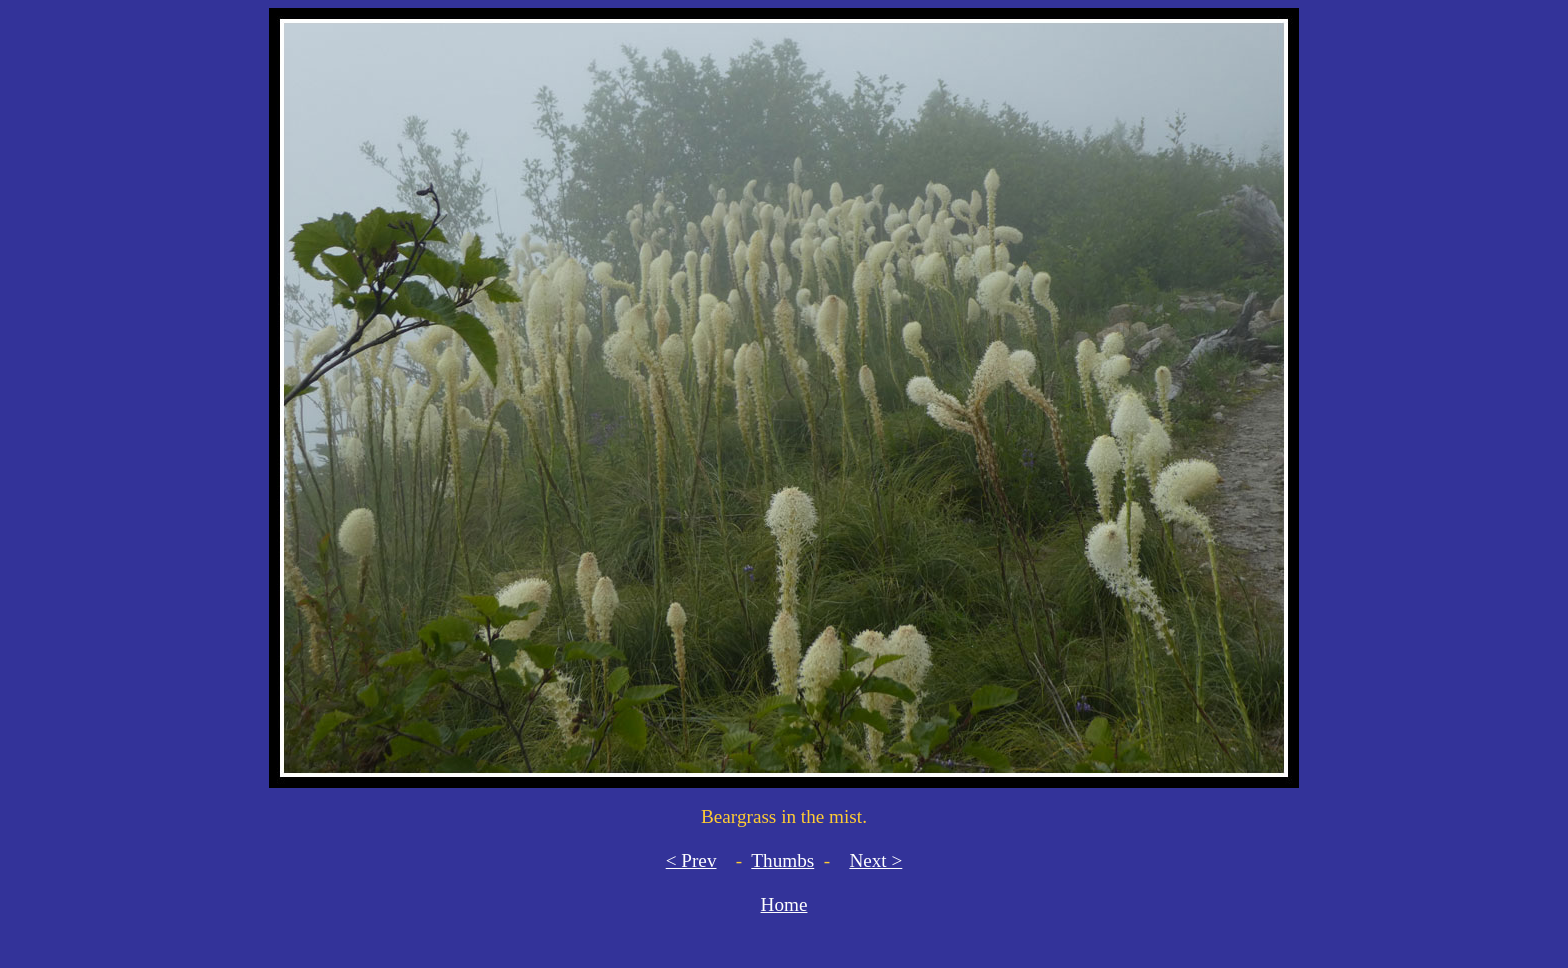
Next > (875, 860)
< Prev (691, 860)
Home (784, 904)
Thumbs (782, 860)
